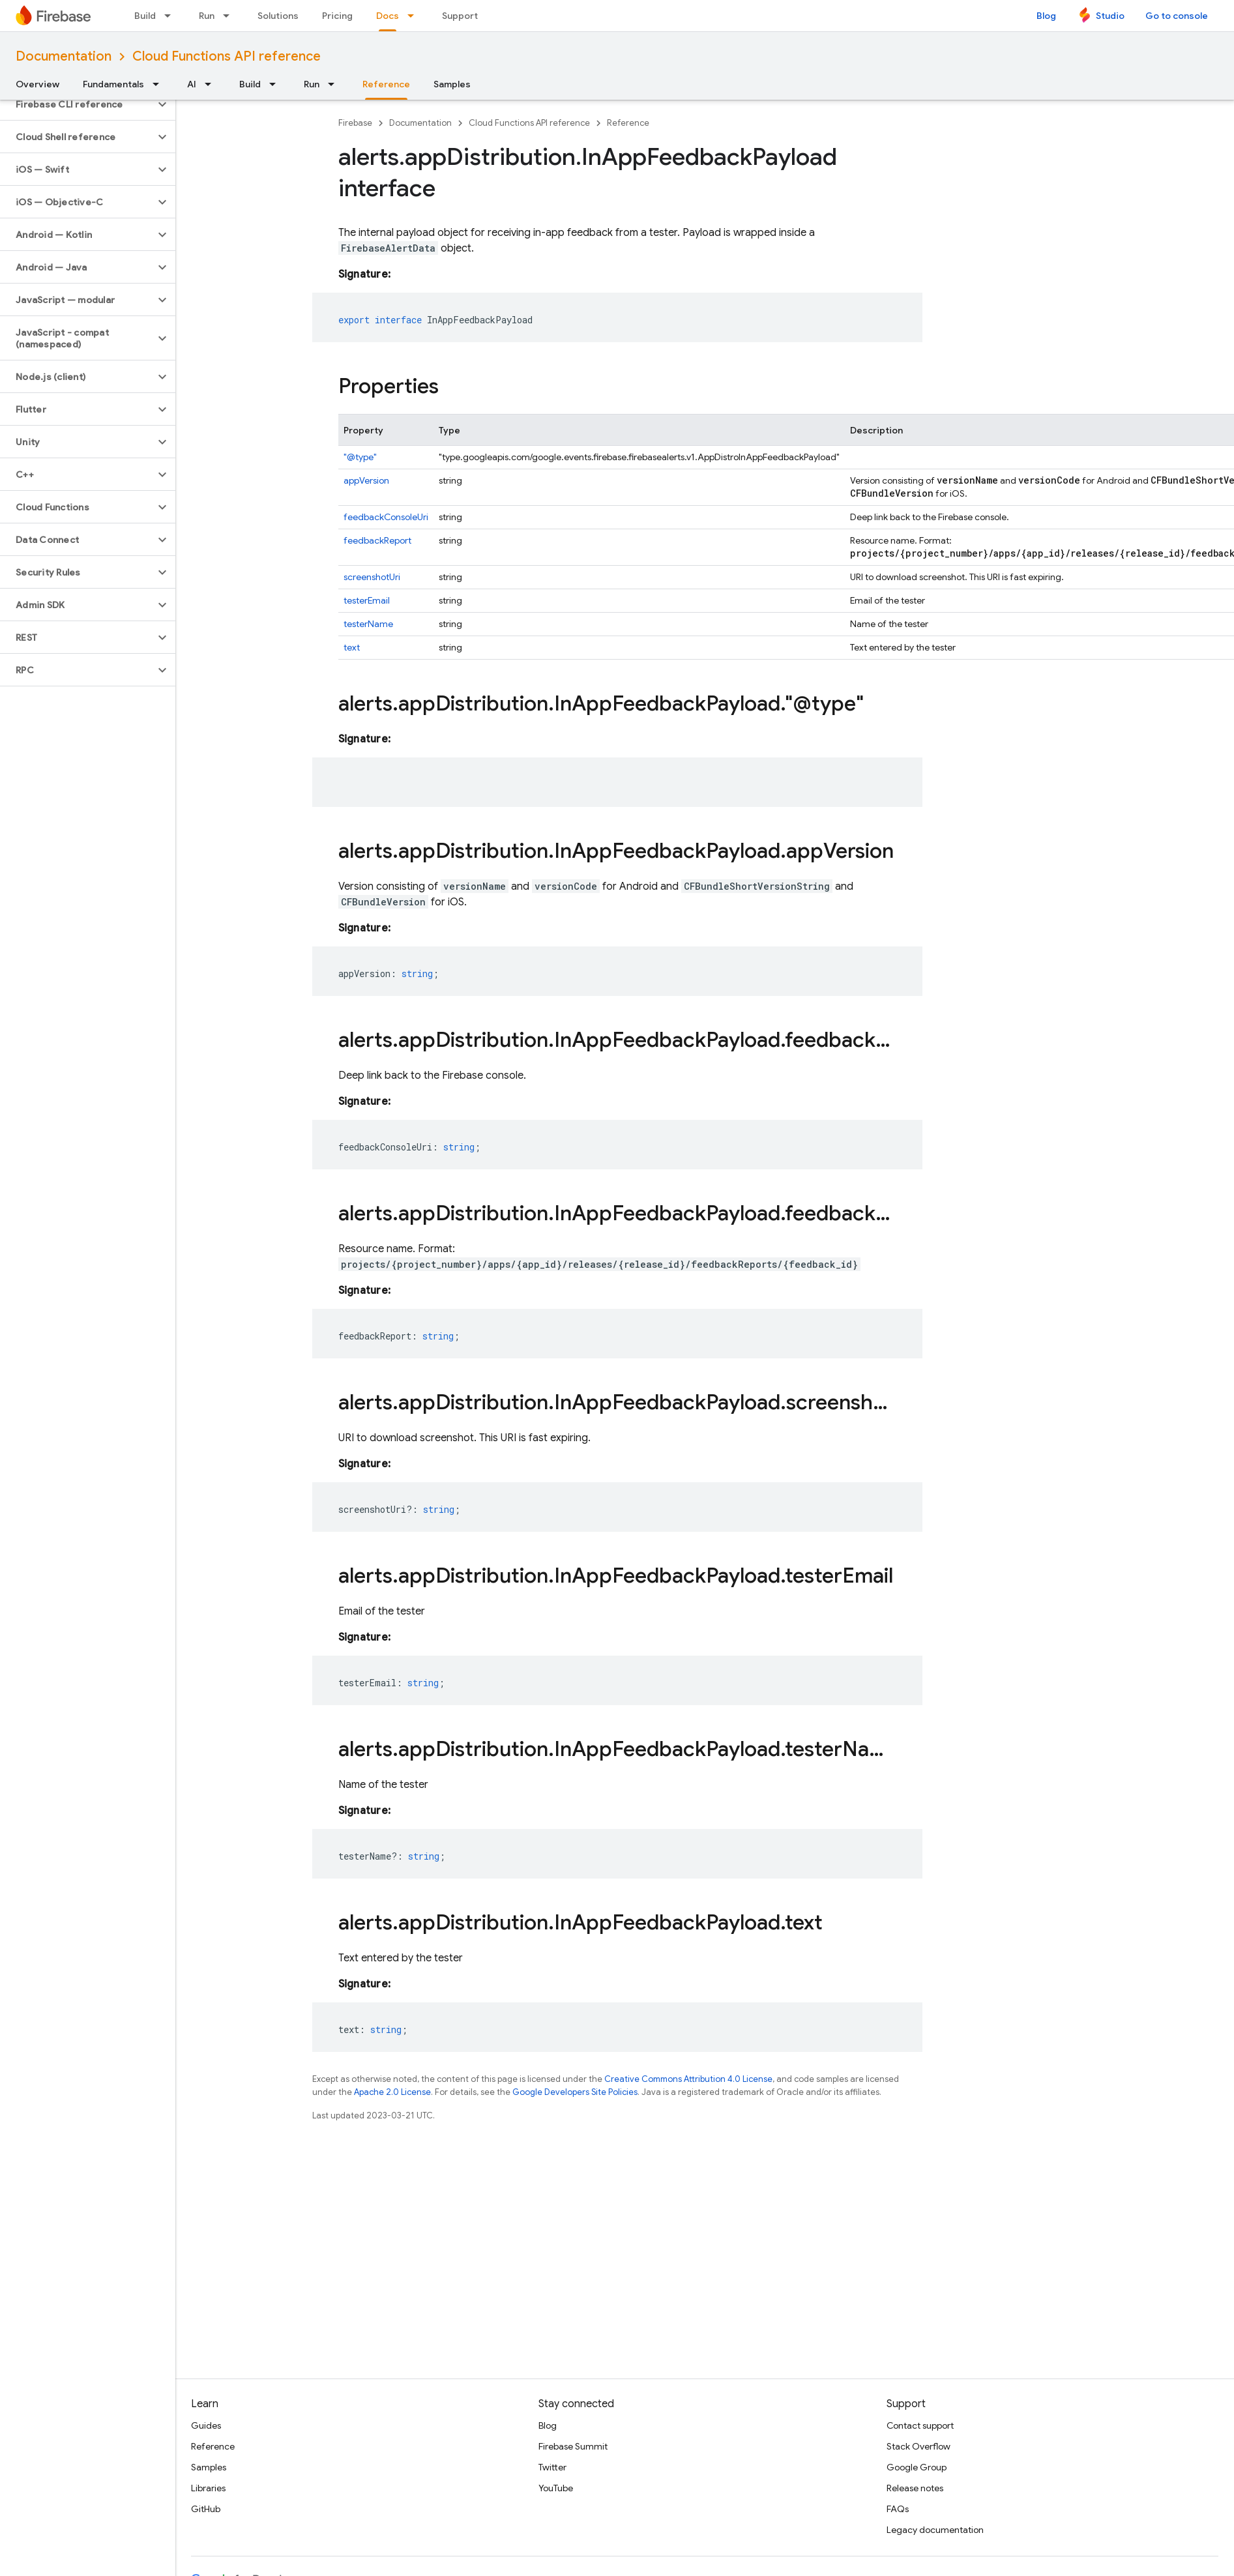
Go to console (1176, 16)
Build (145, 16)
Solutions (278, 16)
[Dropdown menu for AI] (212, 84)
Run (206, 16)
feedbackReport (377, 540)
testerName (368, 624)
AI (191, 84)
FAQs (898, 2509)
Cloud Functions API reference (226, 56)
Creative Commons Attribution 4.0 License (688, 2079)
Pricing (337, 16)
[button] (77, 104)
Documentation (63, 56)
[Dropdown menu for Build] (171, 15)
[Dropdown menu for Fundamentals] (159, 84)
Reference (628, 122)
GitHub (205, 2509)
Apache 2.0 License (392, 2092)
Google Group (917, 2467)
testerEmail (367, 600)
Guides (206, 2425)
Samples (452, 84)
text (352, 647)
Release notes (915, 2488)
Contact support (920, 2425)
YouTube (555, 2488)
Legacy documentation (935, 2530)
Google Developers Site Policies (575, 2092)
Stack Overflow (918, 2446)
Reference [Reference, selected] (386, 84)
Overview (37, 84)
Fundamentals (113, 84)
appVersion (366, 480)
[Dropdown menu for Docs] (414, 15)
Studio (1110, 16)
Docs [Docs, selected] (387, 16)
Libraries (208, 2488)
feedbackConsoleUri (386, 517)
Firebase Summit (573, 2446)
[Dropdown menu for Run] (230, 15)
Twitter (552, 2467)
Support (460, 16)
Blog (1046, 16)
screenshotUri (372, 577)
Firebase (355, 122)
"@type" (360, 457)
